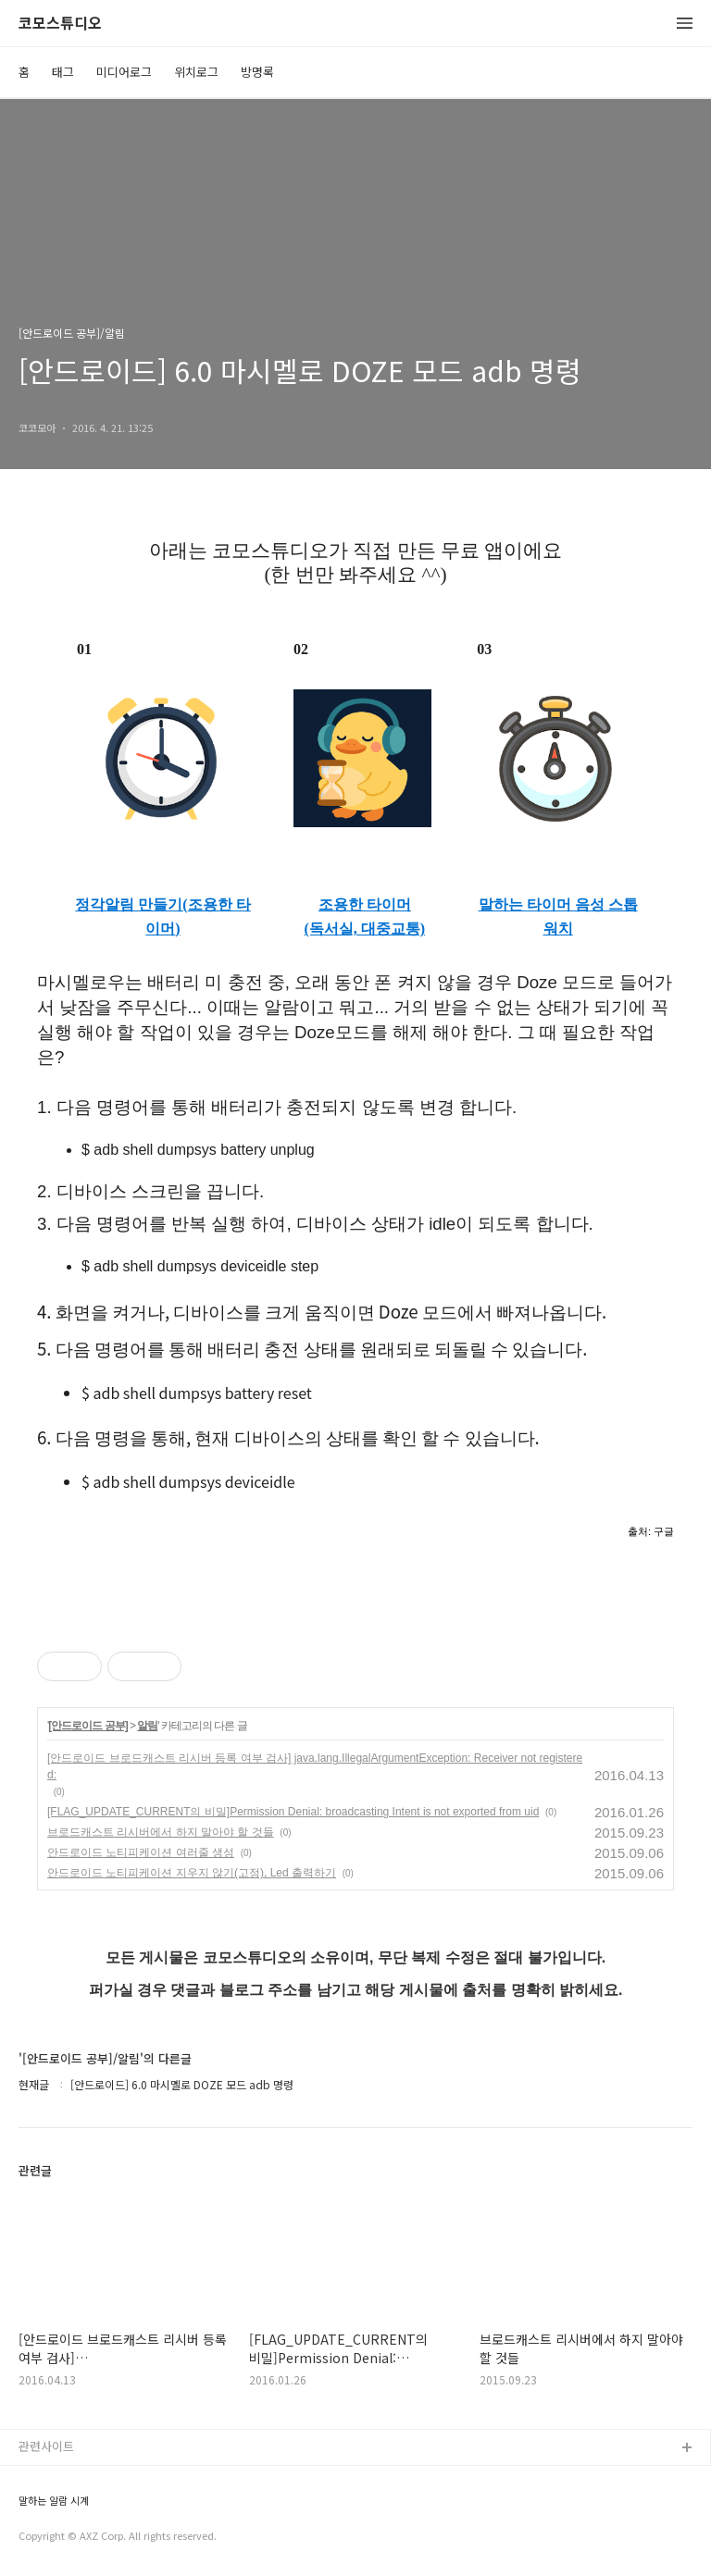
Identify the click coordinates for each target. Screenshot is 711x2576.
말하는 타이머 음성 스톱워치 (558, 916)
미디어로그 (124, 71)
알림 (147, 1725)
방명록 (257, 71)
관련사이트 (46, 2446)
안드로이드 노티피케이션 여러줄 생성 (140, 1852)
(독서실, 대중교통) (365, 928)
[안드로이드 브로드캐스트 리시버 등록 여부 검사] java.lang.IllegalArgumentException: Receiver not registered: (314, 1766)
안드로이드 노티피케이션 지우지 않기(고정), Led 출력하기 (191, 1872)
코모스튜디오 (60, 23)
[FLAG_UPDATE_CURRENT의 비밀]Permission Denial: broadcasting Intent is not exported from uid (293, 1811)
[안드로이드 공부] (87, 1725)
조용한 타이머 (364, 904)
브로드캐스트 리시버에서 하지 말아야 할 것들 (160, 1832)
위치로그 (196, 71)
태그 (63, 71)
